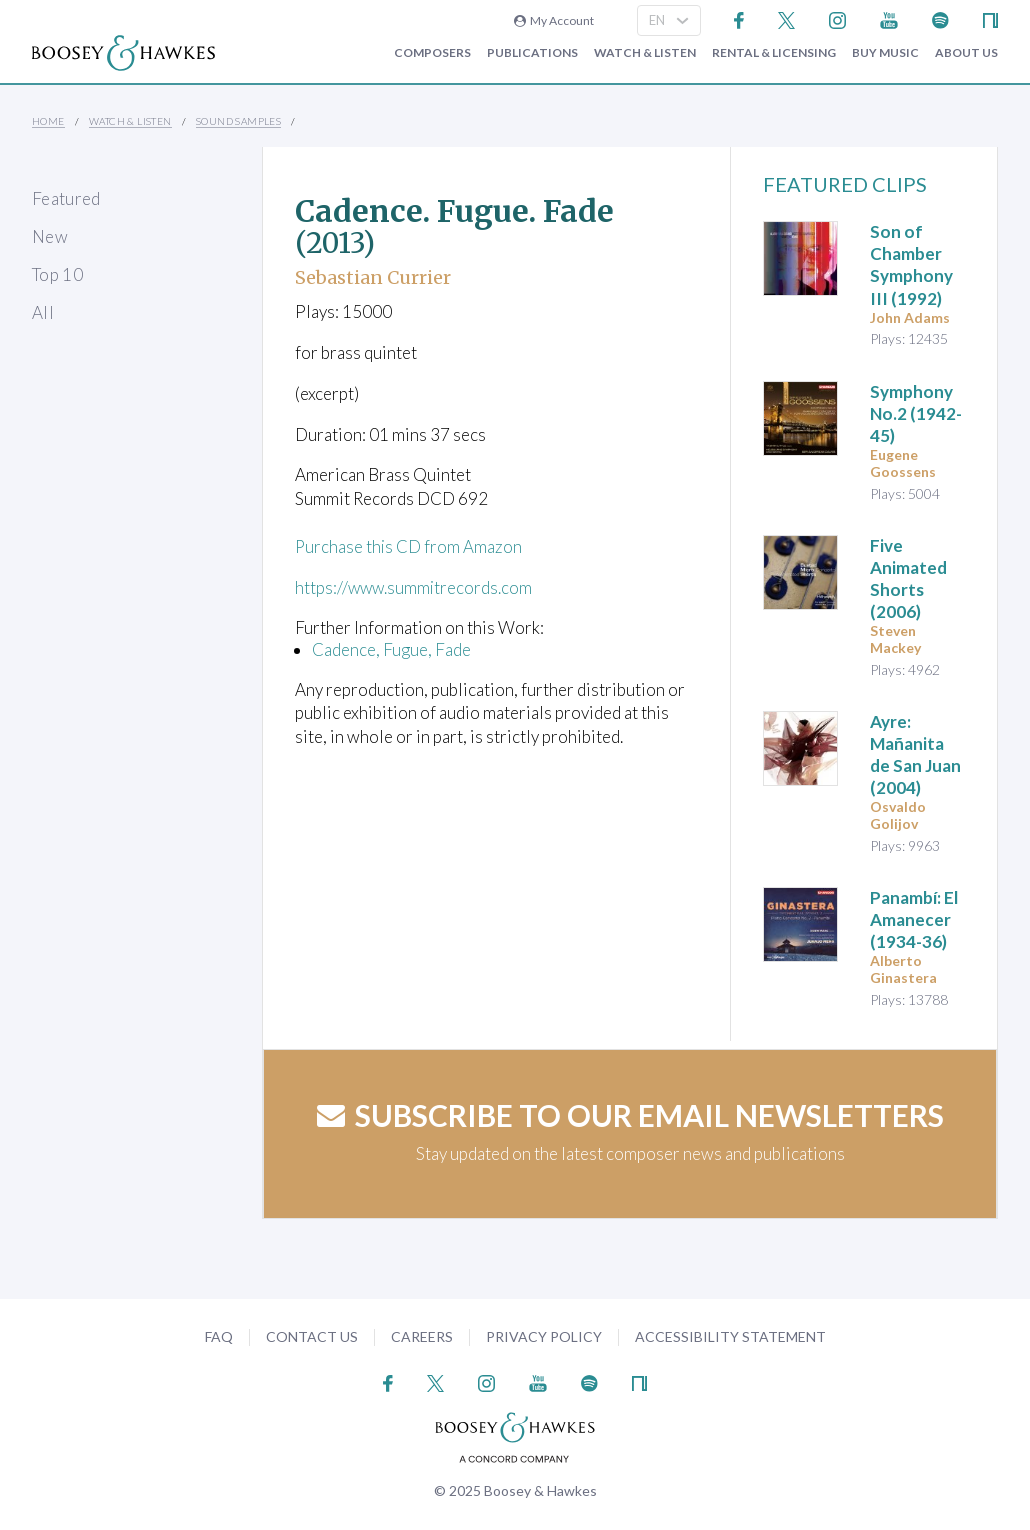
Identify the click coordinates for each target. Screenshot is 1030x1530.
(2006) (908, 578)
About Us (966, 53)
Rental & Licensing (774, 53)
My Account (554, 20)
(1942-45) (916, 413)
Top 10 (57, 274)
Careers (422, 1336)
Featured (66, 198)
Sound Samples (238, 121)
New (50, 236)
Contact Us (312, 1336)
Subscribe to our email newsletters (630, 1115)
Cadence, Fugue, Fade (391, 649)
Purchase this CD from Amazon (409, 546)
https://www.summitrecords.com (415, 587)
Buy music (885, 53)
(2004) (915, 754)
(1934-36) (914, 919)
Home (48, 121)
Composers (432, 53)
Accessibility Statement (730, 1336)
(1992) (911, 264)
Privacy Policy (544, 1336)
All (43, 312)
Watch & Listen (645, 53)
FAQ (219, 1336)
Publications (532, 53)
